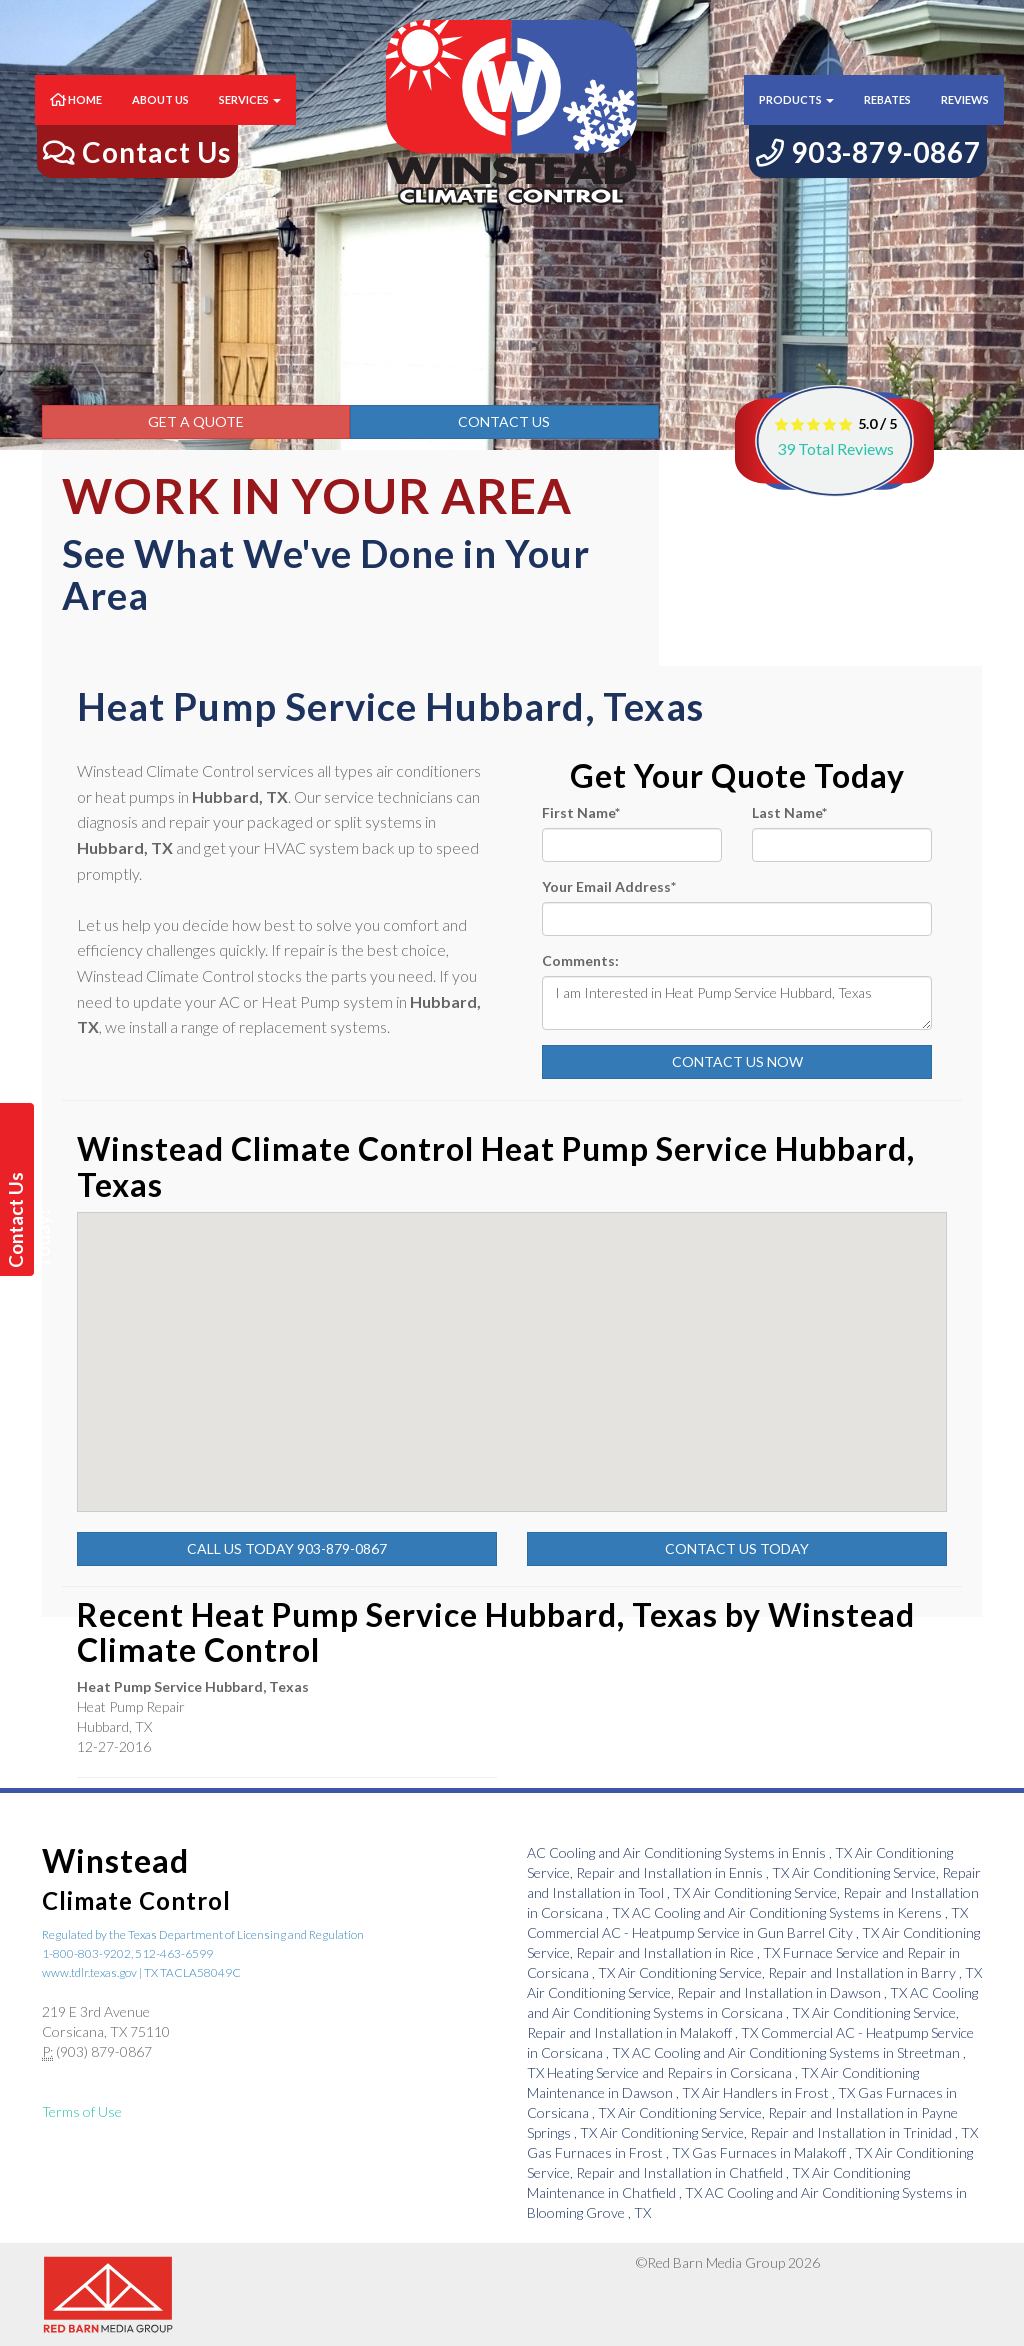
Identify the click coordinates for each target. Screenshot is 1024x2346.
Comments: (580, 960)
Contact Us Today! (19, 1220)
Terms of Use (82, 2111)
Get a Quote (196, 421)
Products (796, 119)
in (691, 1852)
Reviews (965, 119)
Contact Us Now (737, 1061)
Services (250, 119)
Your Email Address (609, 886)
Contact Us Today (737, 1548)
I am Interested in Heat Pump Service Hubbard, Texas (737, 1003)
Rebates (887, 119)
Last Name (789, 812)
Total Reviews (835, 448)
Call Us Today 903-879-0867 (287, 1548)
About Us (160, 119)
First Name (581, 812)
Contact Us (504, 421)
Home (76, 119)
